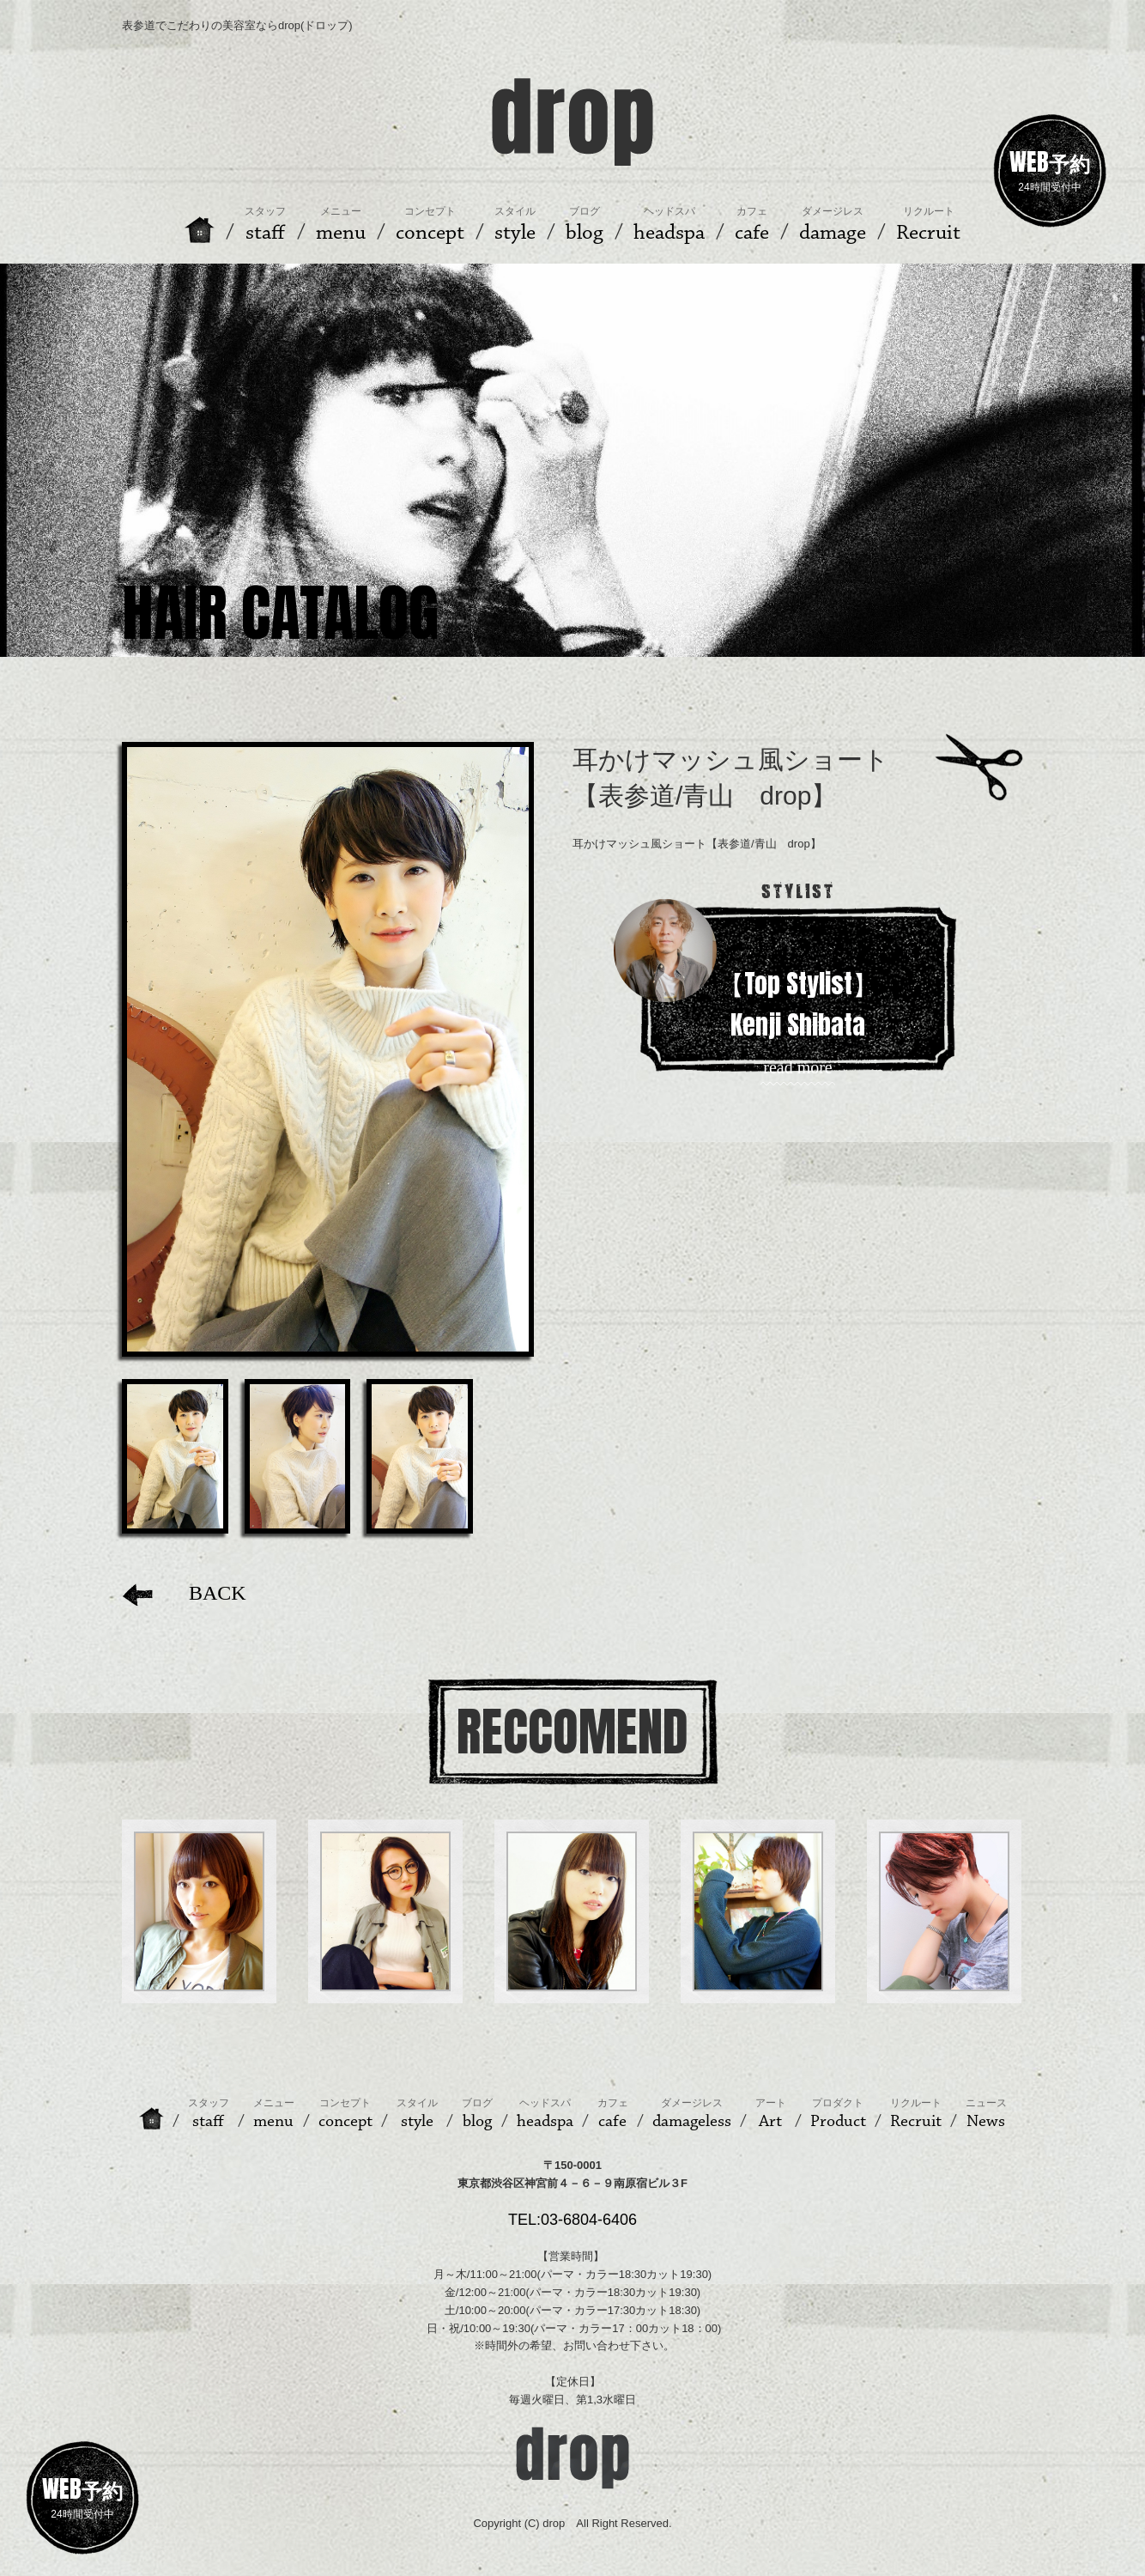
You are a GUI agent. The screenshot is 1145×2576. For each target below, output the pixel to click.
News (986, 2114)
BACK (184, 1593)
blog (477, 2114)
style (417, 2114)
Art (770, 2114)
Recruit (916, 2114)
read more (798, 1068)
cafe (612, 2114)
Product (838, 2114)
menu (273, 2114)
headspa (545, 2114)
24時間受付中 (1049, 168)
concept (345, 2114)
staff (208, 2114)
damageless (691, 2114)
